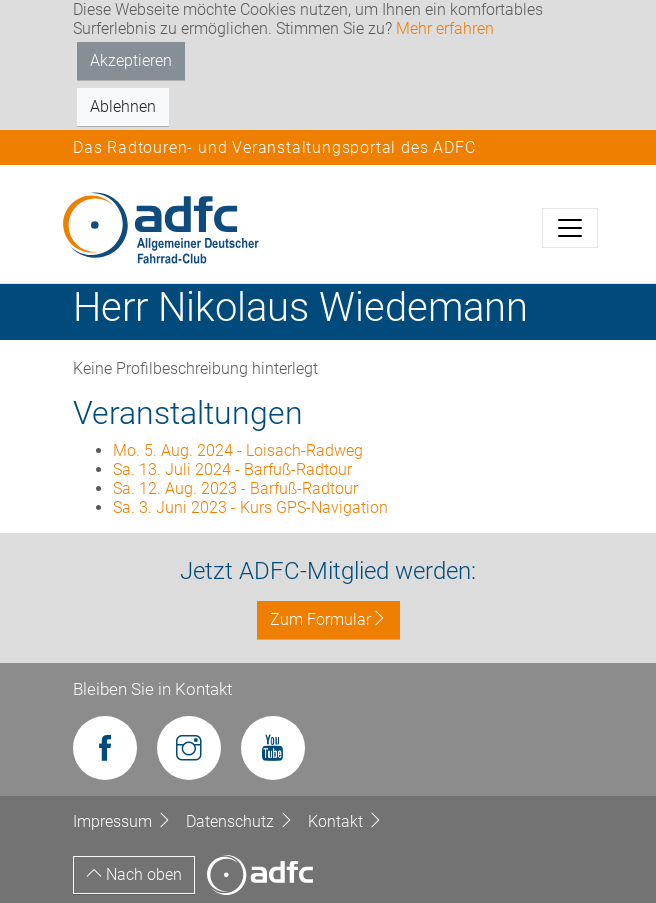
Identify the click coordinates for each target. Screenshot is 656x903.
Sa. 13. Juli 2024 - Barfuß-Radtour (232, 469)
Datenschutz (242, 821)
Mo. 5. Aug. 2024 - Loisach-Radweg (238, 450)
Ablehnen (123, 106)
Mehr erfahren (445, 28)
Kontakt (345, 821)
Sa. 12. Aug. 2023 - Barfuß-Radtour (235, 488)
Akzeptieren (131, 60)
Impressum (124, 821)
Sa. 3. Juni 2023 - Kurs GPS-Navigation (250, 507)
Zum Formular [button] (328, 619)
